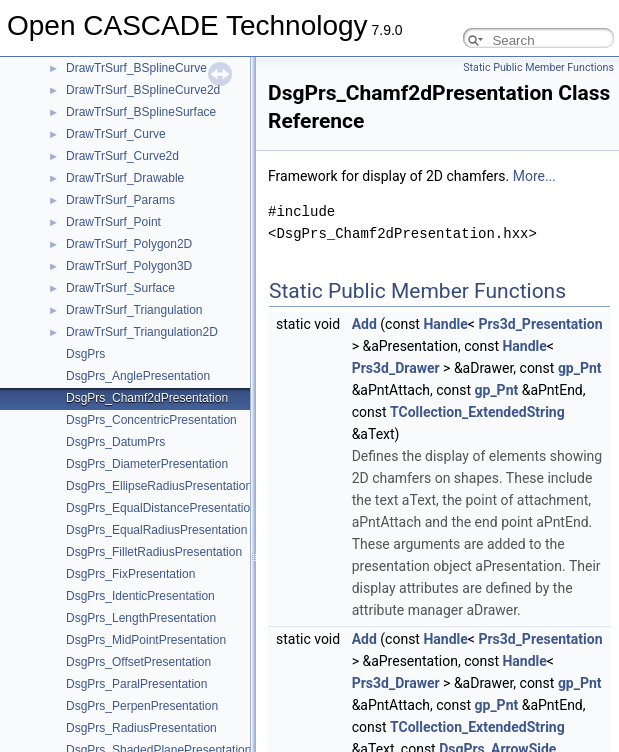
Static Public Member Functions (538, 67)
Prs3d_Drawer (396, 368)
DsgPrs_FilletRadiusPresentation (154, 552)
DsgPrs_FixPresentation (130, 574)
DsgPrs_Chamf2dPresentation (147, 398)
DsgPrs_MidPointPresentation (146, 640)
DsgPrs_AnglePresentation (138, 376)
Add (364, 324)
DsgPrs (85, 354)
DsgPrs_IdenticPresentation (140, 596)
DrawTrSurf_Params (120, 200)
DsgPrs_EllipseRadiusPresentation (159, 486)
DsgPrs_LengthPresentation (141, 618)
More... (534, 176)
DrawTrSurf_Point (113, 222)
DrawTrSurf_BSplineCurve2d (143, 90)
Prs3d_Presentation (540, 324)
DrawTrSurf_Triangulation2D (142, 332)
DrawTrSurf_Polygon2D (129, 244)
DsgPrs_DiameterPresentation (147, 464)
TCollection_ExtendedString (477, 412)
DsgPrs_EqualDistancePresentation (161, 508)
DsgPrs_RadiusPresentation (141, 728)
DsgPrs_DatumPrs (115, 442)
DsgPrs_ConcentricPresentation (151, 420)
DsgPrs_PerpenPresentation (142, 706)
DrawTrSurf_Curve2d (122, 156)
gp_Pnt (580, 368)
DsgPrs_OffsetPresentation (138, 662)
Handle (445, 324)
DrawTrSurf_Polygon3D (129, 266)
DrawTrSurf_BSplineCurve (136, 68)
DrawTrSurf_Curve (116, 134)
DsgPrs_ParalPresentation (136, 684)
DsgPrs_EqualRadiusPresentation (156, 530)
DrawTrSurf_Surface (120, 288)
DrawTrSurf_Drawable (125, 178)
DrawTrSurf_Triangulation (134, 310)
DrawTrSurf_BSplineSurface (141, 112)
